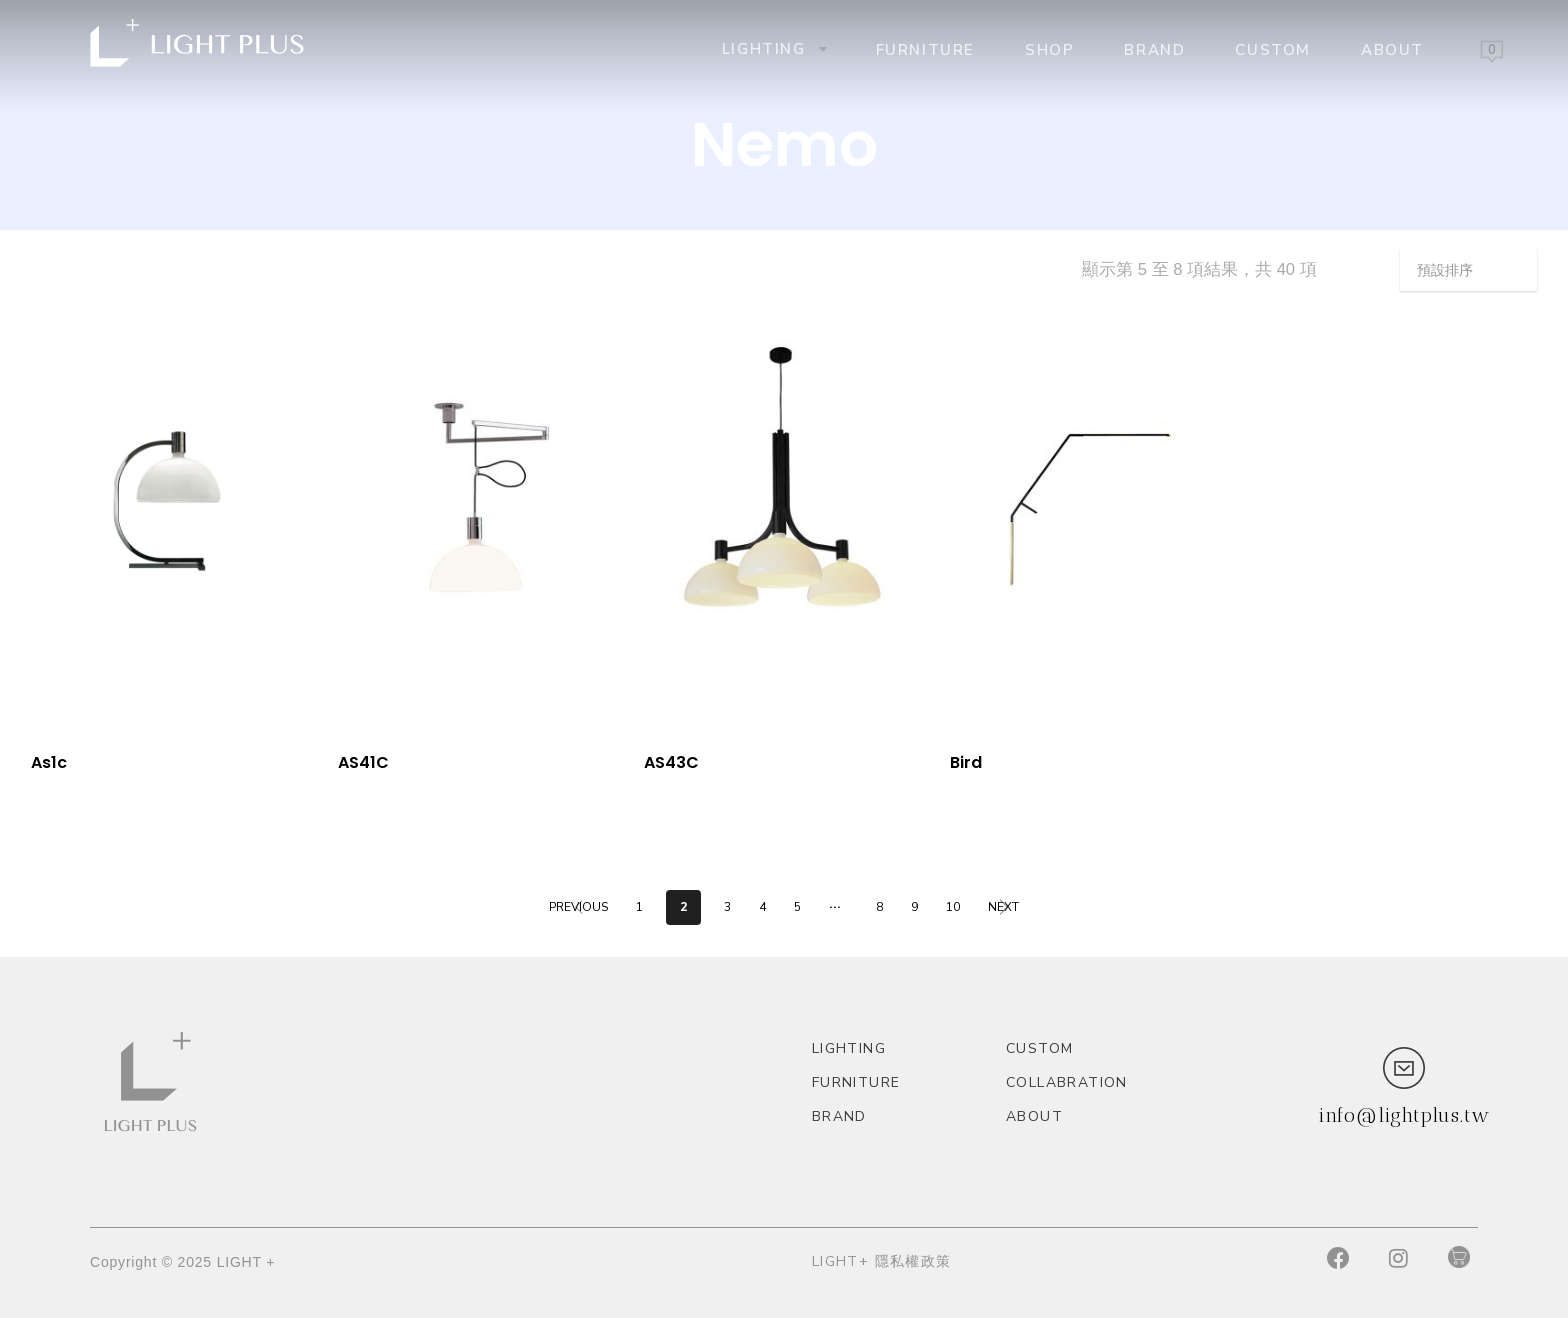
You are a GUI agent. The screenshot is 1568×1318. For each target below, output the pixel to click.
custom (1273, 49)
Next (1003, 907)
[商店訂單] (1468, 270)
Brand (1154, 49)
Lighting (773, 48)
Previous (578, 907)
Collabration (1067, 1082)
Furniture (925, 49)
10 (953, 907)
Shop (1049, 49)
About (1392, 49)
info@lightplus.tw (1404, 1115)
